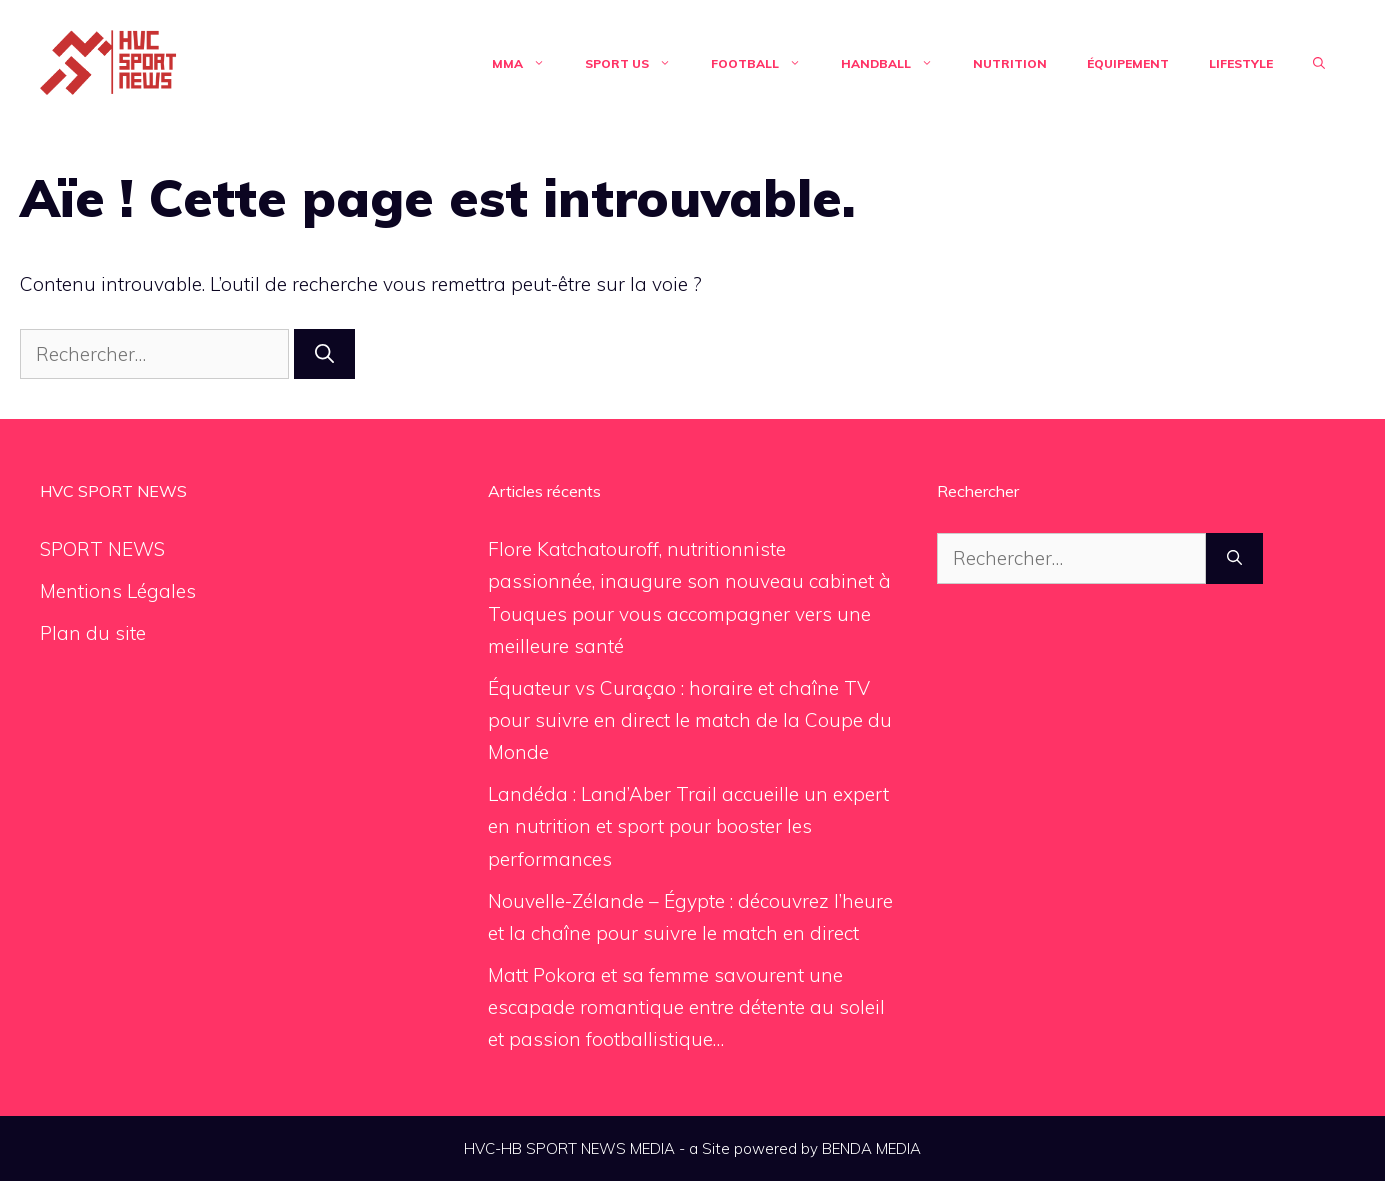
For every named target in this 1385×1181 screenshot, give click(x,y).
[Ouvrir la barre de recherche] (1319, 64)
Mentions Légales (118, 591)
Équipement (1128, 63)
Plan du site (93, 633)
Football (766, 64)
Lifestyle (1241, 63)
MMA (528, 64)
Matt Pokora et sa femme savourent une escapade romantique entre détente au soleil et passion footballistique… (686, 1007)
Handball (897, 64)
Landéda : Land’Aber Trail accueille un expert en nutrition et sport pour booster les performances (688, 826)
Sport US (638, 64)
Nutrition (1010, 63)
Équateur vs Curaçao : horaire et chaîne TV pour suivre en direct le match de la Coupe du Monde (690, 720)
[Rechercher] (324, 354)
